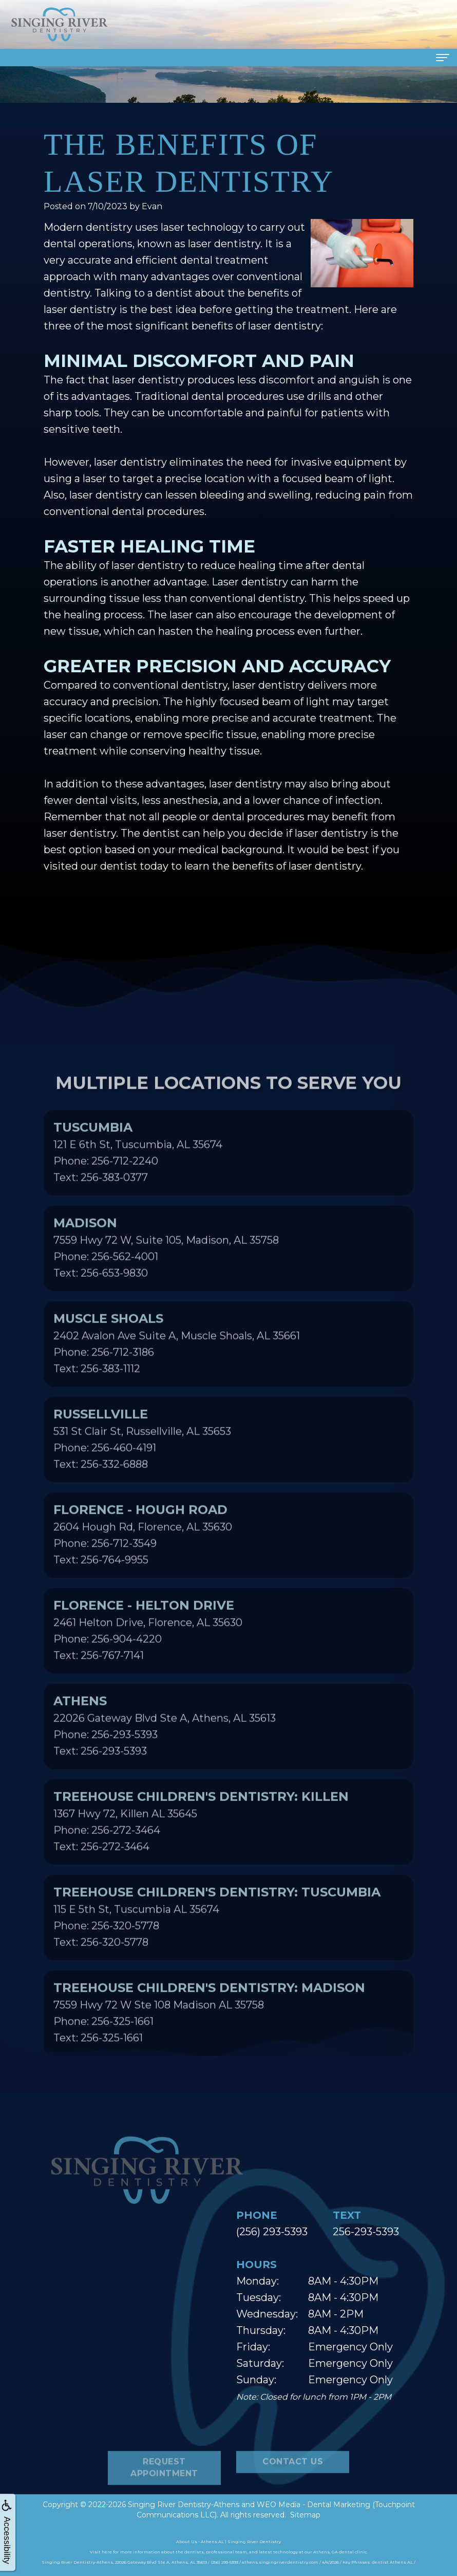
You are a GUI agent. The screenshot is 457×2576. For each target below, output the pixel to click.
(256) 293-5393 (272, 2231)
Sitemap (305, 2514)
